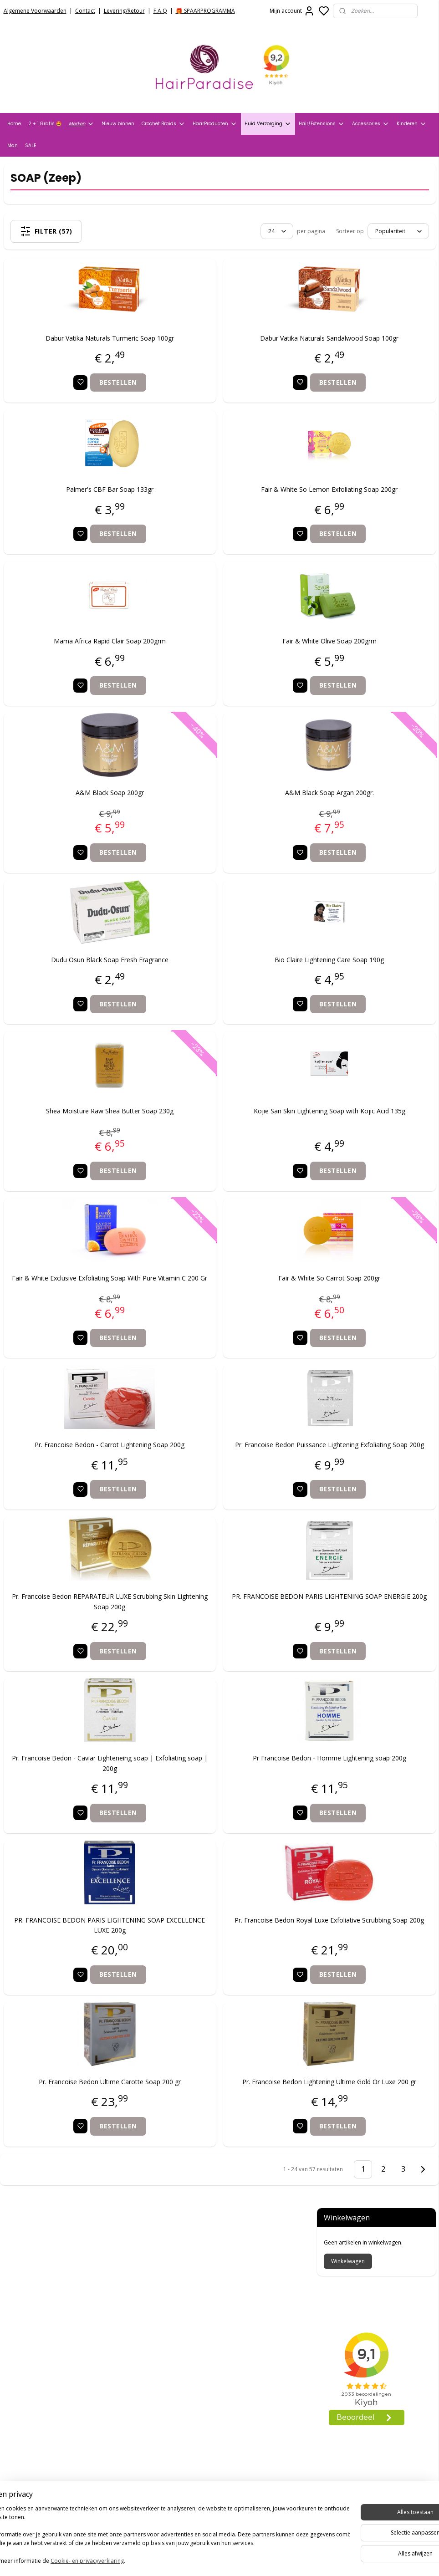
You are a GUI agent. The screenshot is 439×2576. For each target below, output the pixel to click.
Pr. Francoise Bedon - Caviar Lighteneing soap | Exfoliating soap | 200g (78, 1803)
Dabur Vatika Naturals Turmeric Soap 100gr (78, 357)
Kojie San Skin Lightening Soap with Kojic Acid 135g (235, 1135)
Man (12, 145)
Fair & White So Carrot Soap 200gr (235, 1297)
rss (268, 2559)
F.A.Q (160, 11)
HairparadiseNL (32, 2445)
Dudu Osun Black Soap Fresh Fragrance (78, 979)
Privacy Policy (25, 2315)
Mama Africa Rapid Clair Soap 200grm (78, 660)
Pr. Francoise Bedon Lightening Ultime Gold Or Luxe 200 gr (235, 2126)
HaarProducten (215, 124)
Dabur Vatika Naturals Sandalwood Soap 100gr (235, 357)
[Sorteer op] (232, 231)
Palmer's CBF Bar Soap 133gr (78, 509)
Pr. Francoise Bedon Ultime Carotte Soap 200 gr (78, 2126)
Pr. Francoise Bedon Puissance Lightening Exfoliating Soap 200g (235, 1479)
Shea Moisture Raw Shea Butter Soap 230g (78, 1130)
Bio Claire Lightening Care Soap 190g (235, 979)
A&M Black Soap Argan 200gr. (235, 812)
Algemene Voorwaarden (35, 11)
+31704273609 (181, 2427)
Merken (81, 124)
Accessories (370, 124)
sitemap (249, 2559)
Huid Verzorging (268, 124)
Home (14, 124)
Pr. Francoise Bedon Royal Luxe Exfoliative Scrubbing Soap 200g (235, 1964)
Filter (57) (82, 231)
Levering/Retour (124, 11)
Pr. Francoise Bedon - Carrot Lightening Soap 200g (78, 1479)
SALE (30, 145)
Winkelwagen (348, 217)
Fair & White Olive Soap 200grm (235, 660)
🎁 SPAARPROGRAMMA (205, 11)
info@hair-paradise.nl (193, 2415)
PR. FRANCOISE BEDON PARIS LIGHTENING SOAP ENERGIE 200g (235, 1641)
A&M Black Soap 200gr (78, 812)
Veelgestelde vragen (36, 2338)
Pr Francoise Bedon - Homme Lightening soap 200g (235, 1803)
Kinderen (412, 124)
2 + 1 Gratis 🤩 (44, 124)
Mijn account (292, 10)
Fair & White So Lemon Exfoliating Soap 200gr (235, 509)
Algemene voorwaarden (42, 2303)
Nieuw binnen (118, 124)
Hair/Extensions (322, 124)
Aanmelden (172, 2523)
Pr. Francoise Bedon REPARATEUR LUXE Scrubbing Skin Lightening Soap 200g (78, 1641)
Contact (85, 11)
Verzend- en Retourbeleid (44, 2326)
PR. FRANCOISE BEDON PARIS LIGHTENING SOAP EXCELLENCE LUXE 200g (78, 1964)
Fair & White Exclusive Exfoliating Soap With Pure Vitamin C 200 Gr (78, 1302)
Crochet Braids (163, 124)
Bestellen (87, 402)
